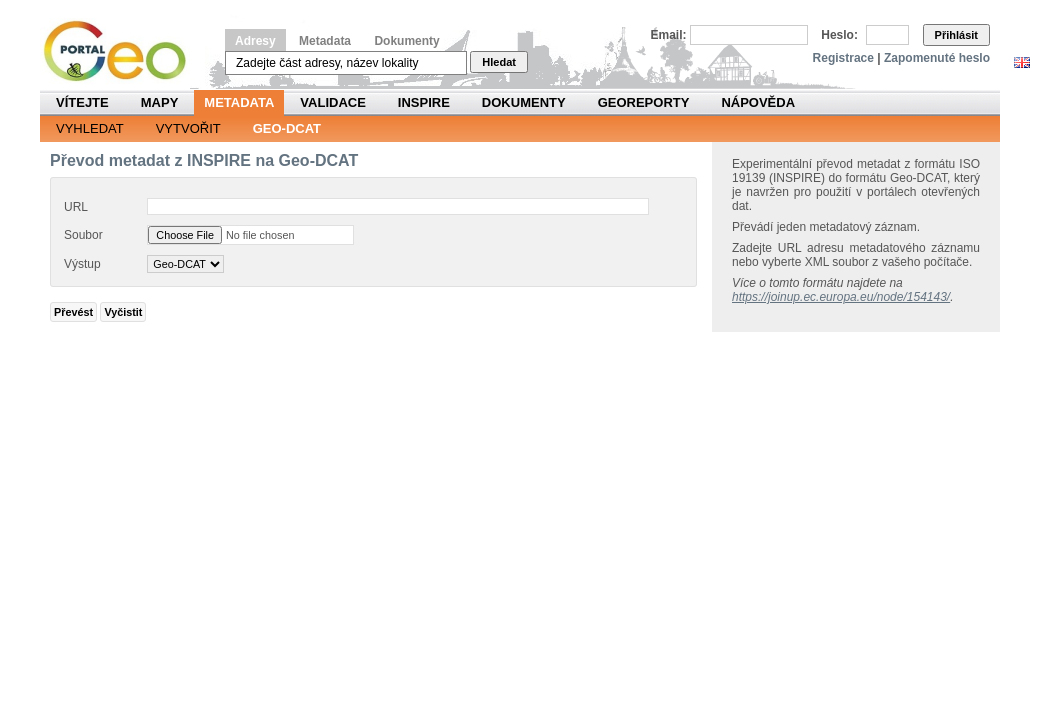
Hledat (499, 62)
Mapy (160, 102)
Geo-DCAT (287, 128)
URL (76, 207)
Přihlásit (956, 35)
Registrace (843, 58)
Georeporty (644, 102)
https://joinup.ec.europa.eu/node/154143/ (841, 297)
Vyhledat (90, 128)
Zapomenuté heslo (937, 58)
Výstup (82, 264)
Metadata (325, 41)
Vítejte (82, 102)
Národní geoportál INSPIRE (122, 51)
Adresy (255, 41)
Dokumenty (406, 41)
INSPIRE (424, 102)
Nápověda (758, 102)
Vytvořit (188, 128)
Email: (669, 35)
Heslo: (839, 35)
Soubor (83, 235)
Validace (332, 102)
